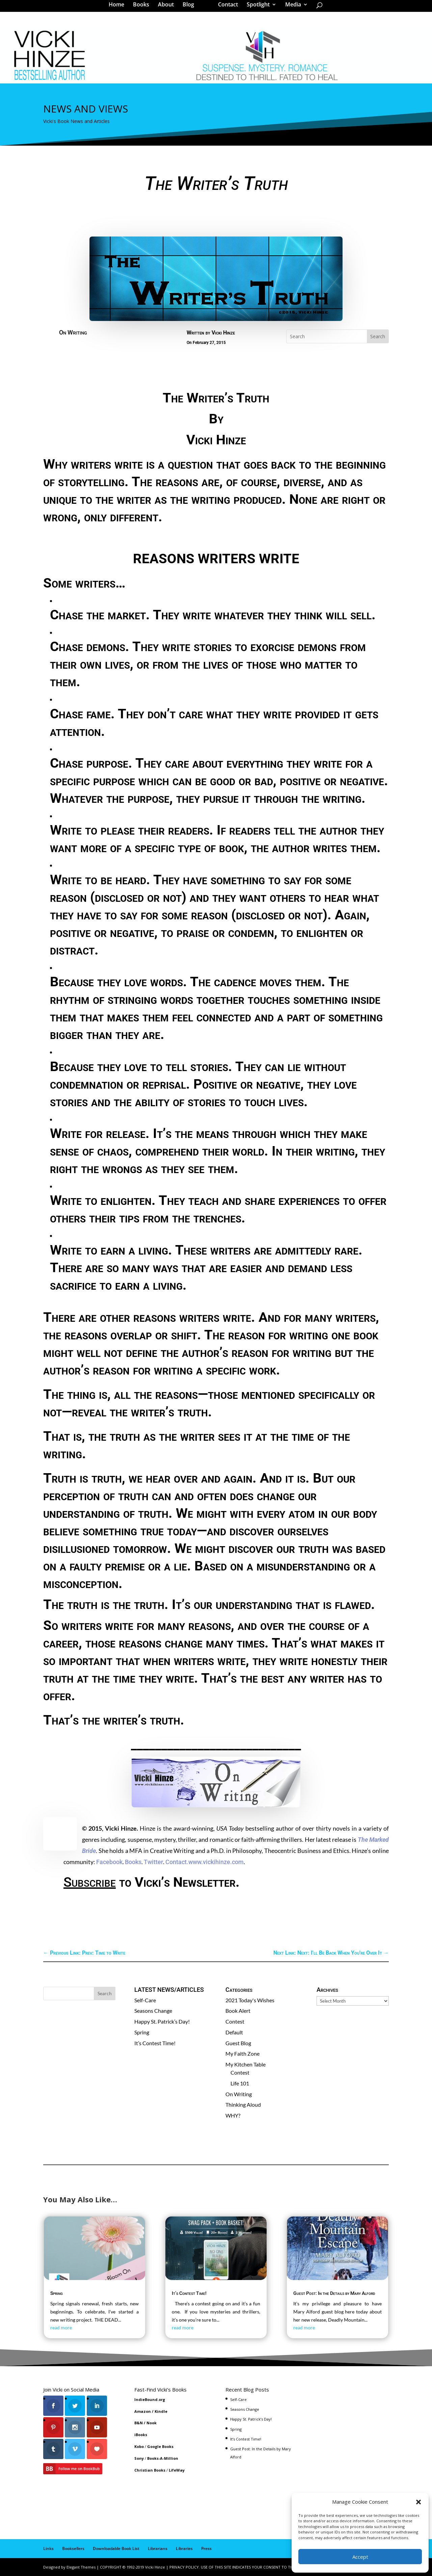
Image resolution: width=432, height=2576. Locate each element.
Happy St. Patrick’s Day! (162, 2021)
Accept (360, 2556)
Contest (234, 2021)
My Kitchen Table (245, 2064)
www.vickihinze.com (216, 1861)
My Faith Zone (242, 2053)
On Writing (73, 332)
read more (61, 2327)
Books (143, 8)
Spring (141, 2032)
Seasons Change (153, 2010)
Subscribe (89, 1882)
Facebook (109, 1861)
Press (206, 2548)
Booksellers (73, 2548)
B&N (138, 2422)
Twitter (153, 1861)
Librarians (157, 2548)
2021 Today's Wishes (249, 2000)
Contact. (176, 1861)
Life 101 (240, 2083)
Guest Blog (238, 2043)
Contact (226, 8)
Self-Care (145, 2000)
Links (48, 2548)
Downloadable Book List (116, 2548)
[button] (418, 2502)
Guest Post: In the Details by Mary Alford (334, 2293)
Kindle (161, 2411)
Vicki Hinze (223, 332)
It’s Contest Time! (155, 2043)
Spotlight (255, 8)
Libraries (184, 2548)
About (168, 8)
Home (119, 8)
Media (291, 8)
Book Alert (237, 2010)
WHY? (232, 2115)
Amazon (142, 2411)
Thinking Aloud (243, 2104)
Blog (190, 8)
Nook (151, 2422)
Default (234, 2032)
